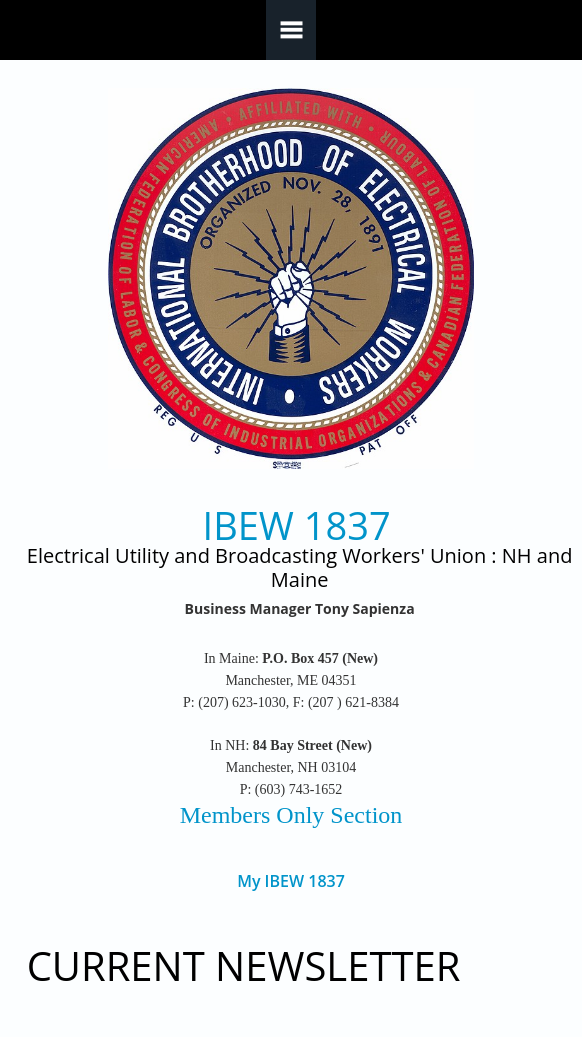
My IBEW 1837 (291, 881)
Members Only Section (291, 815)
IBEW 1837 (297, 525)
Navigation (291, 30)
